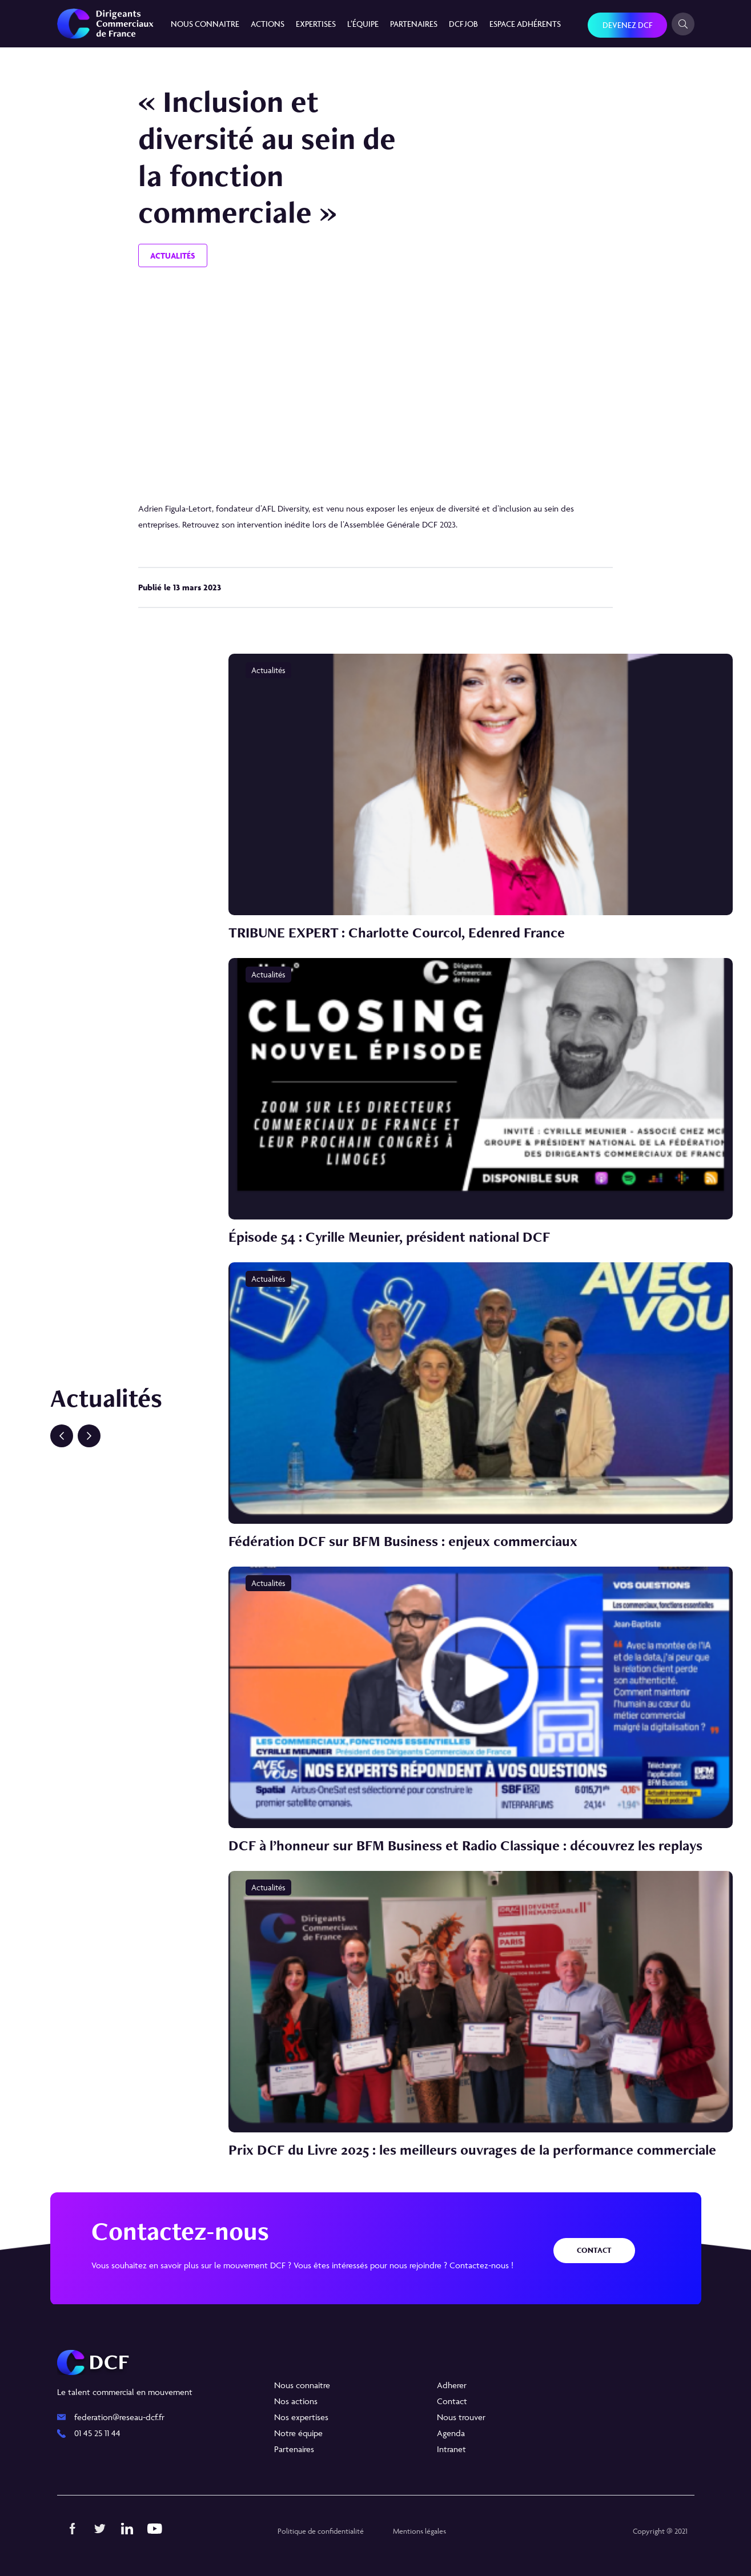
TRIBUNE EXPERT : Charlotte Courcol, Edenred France (396, 932)
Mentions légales (419, 2530)
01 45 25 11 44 (97, 2433)
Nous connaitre (205, 24)
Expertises (316, 24)
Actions (267, 24)
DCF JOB (463, 24)
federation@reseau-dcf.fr (119, 2417)
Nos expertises (301, 2417)
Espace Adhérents (525, 24)
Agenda (451, 2433)
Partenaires (413, 24)
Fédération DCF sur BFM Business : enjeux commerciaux (402, 1541)
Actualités (172, 255)
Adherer (452, 2385)
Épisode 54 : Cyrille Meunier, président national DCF (389, 1236)
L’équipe (363, 24)
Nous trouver (461, 2417)
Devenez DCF (627, 25)
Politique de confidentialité (321, 2530)
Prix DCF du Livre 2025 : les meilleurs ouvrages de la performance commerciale (472, 2149)
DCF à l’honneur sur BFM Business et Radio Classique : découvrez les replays (465, 1845)
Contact (594, 2250)
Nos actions (296, 2401)
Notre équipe (298, 2433)
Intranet (451, 2449)
